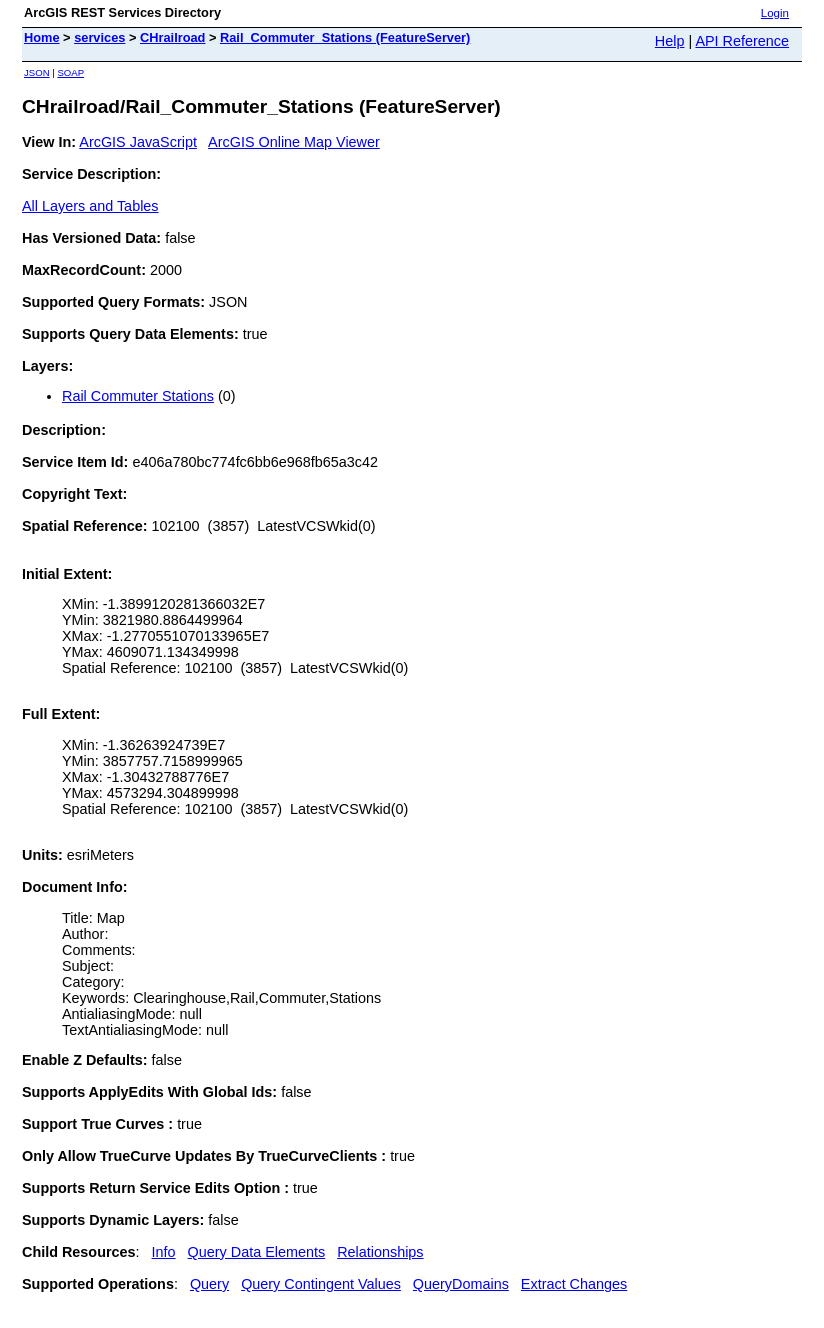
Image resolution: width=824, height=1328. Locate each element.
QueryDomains (461, 1284)
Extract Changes (574, 1284)
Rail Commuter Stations (138, 396)
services (99, 37)
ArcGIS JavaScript (138, 142)
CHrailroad (172, 37)
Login (775, 13)
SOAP (70, 72)
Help (670, 41)
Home (42, 37)
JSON (37, 72)
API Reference (742, 41)
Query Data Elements (257, 1252)
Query (209, 1284)
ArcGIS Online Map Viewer (294, 142)
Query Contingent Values (321, 1284)
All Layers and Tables (90, 206)
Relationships (380, 1252)
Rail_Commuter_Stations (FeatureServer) (345, 37)
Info (164, 1252)
